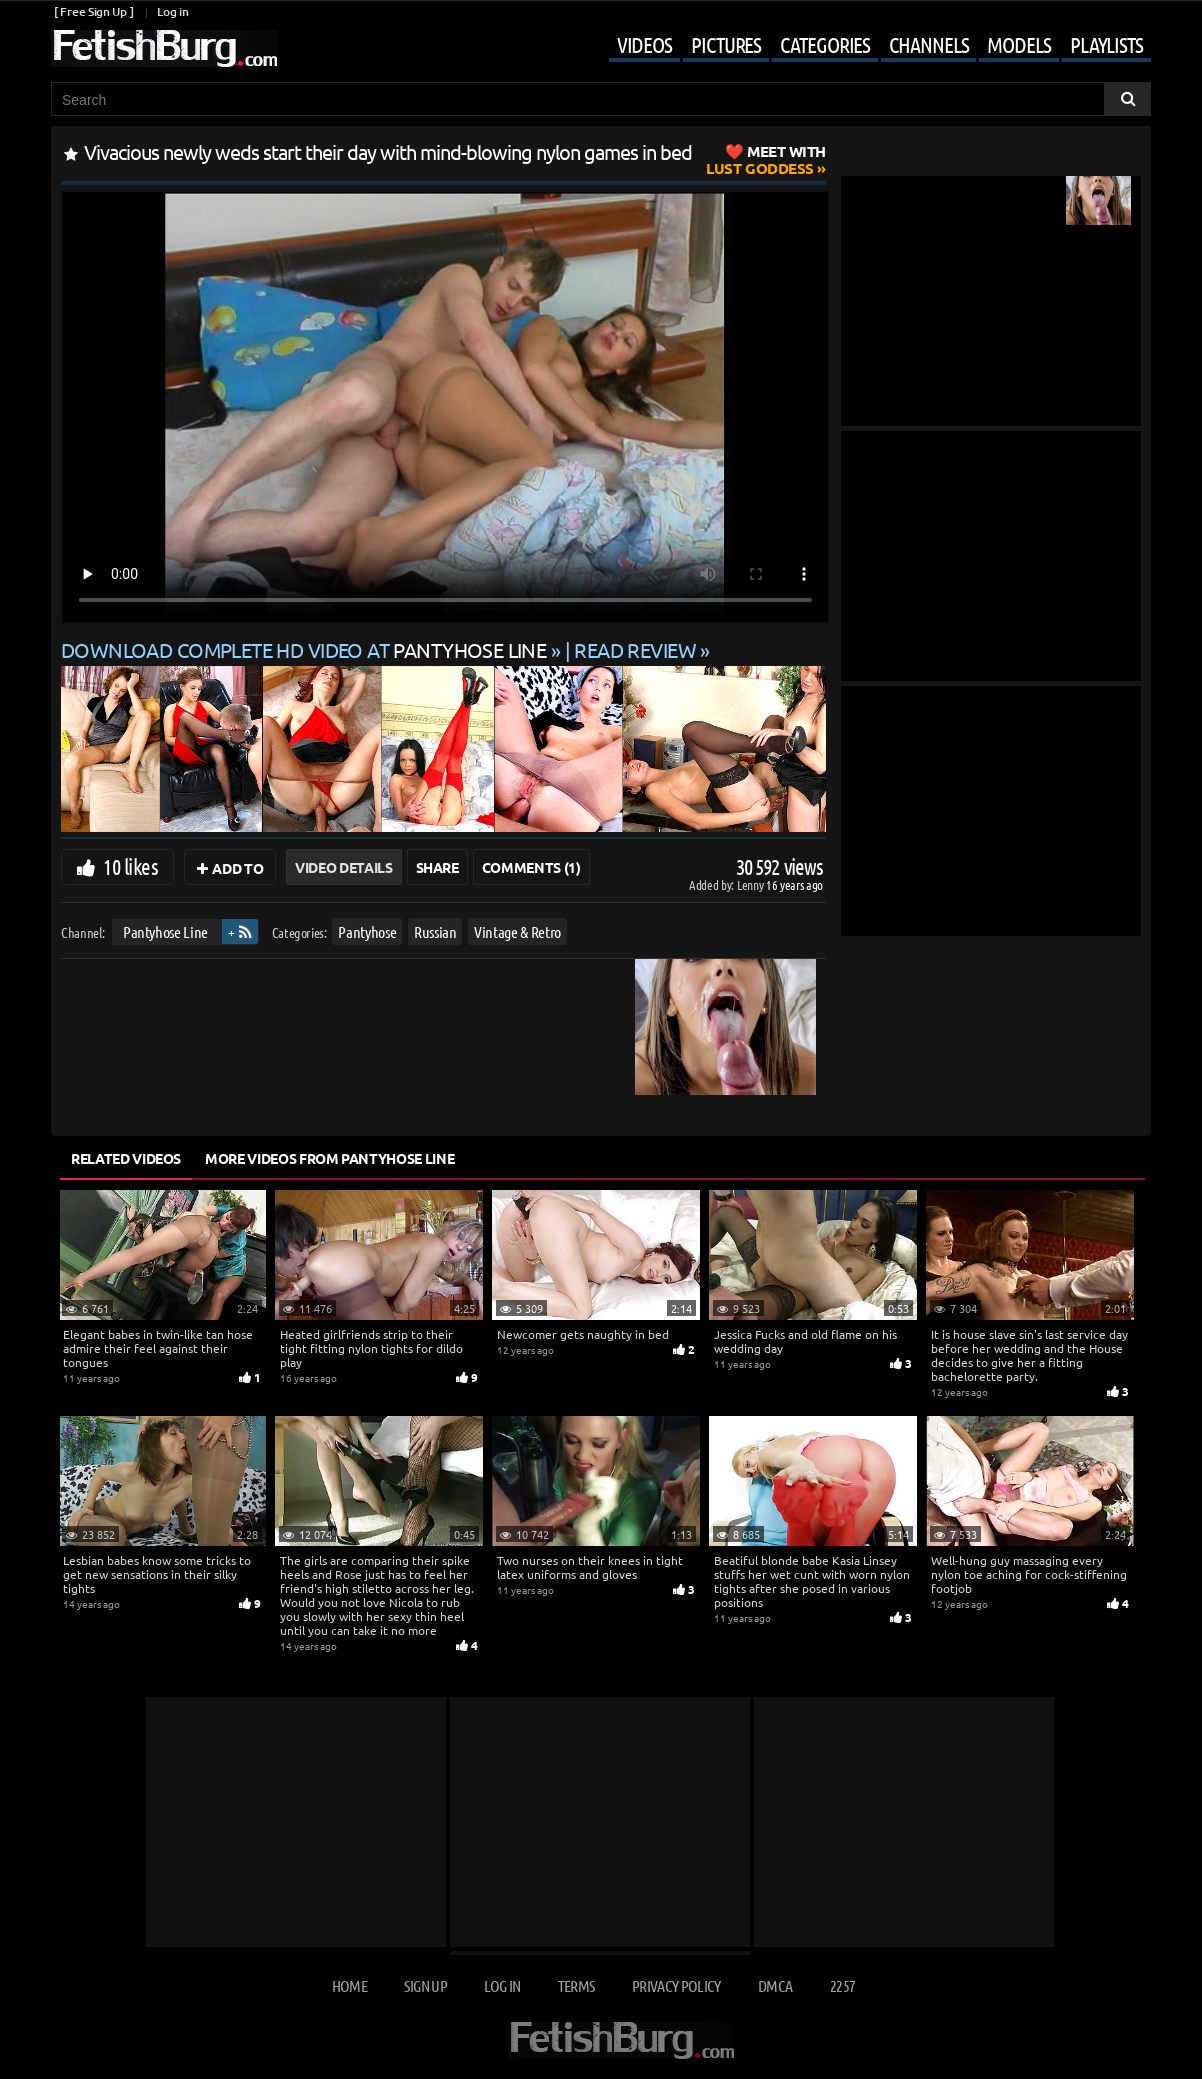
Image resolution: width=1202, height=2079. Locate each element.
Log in (172, 11)
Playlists (1106, 44)
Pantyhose (367, 931)
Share (437, 867)
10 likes (130, 866)
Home (349, 1985)
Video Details (343, 867)
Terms (576, 1985)
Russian (435, 931)
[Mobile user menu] (865, 46)
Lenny (751, 884)
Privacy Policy (676, 1985)
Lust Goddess (766, 159)
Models (1018, 44)
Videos (644, 44)
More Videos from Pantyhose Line (329, 1158)
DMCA (775, 1985)
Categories (825, 44)
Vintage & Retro (517, 931)
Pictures (726, 44)
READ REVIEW (635, 649)
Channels (928, 44)
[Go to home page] (164, 48)
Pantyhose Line (165, 931)
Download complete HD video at (306, 649)
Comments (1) (531, 867)
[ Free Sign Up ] (93, 11)
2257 (842, 1985)
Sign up (425, 1985)
